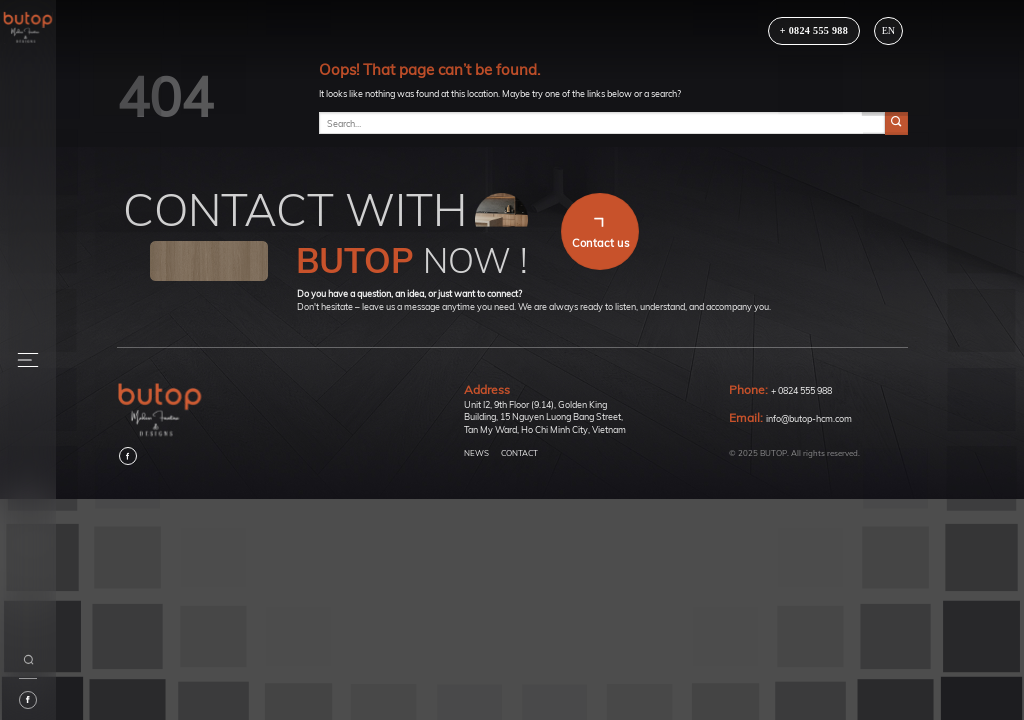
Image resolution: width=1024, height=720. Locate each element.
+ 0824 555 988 (801, 390)
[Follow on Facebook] (128, 456)
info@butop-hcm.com (809, 418)
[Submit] (896, 123)
